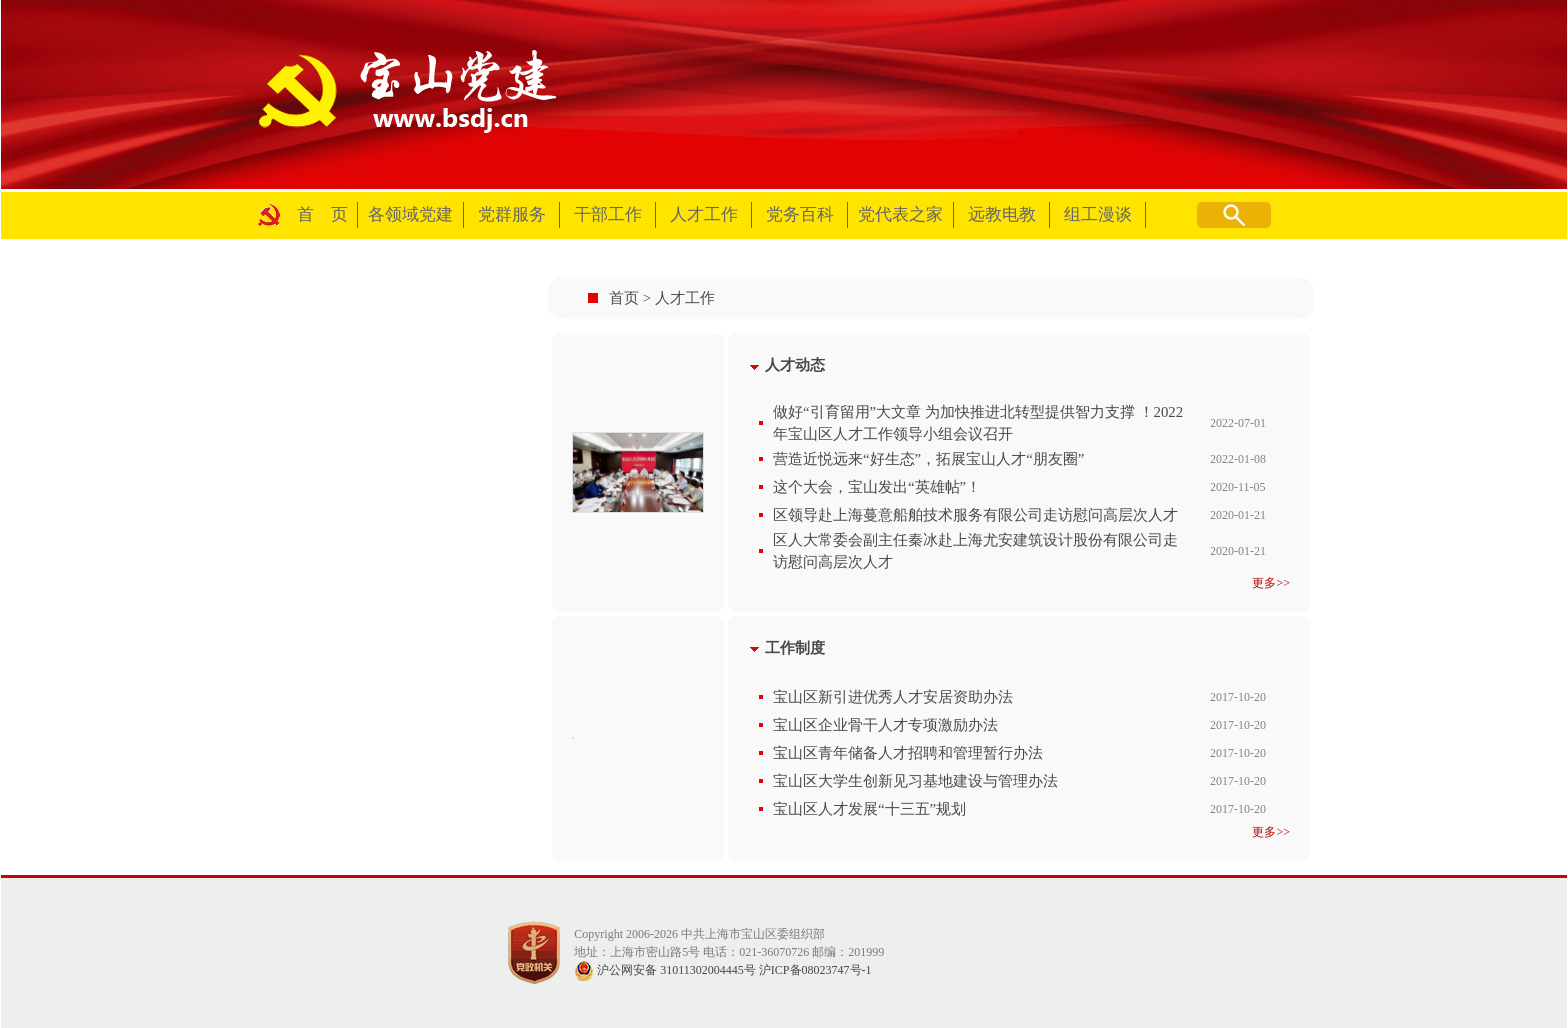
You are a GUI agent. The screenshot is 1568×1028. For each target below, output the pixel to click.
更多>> (1271, 583)
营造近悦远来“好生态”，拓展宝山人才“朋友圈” (928, 459)
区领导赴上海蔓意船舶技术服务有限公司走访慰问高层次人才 (975, 515)
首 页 (322, 214)
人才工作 (704, 214)
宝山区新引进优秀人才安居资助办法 (893, 697)
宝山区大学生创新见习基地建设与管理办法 (915, 781)
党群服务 (512, 214)
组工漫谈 (1098, 214)
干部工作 (608, 214)
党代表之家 (900, 214)
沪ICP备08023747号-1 (815, 970)
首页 (624, 298)
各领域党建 (410, 214)
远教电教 (1002, 214)
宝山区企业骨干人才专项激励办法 (885, 725)
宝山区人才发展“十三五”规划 (869, 809)
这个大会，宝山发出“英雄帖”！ (877, 487)
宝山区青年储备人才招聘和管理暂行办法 (908, 753)
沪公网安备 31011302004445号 (665, 970)
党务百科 (800, 214)
